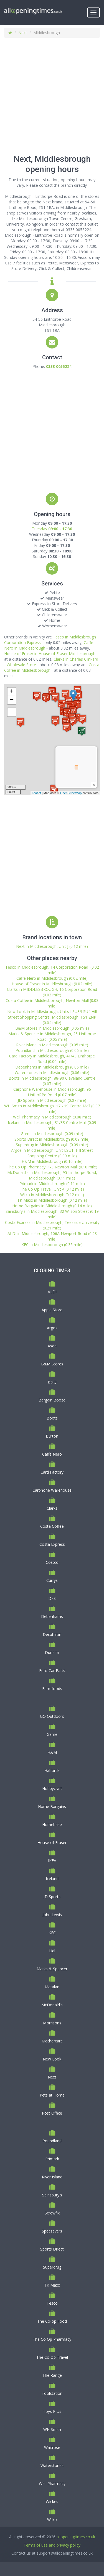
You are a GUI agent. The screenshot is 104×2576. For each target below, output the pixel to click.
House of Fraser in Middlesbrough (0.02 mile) (52, 983)
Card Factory (52, 1472)
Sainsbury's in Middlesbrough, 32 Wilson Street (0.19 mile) (52, 1214)
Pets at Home (52, 2095)
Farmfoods (52, 1688)
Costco (52, 1562)
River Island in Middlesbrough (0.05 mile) (52, 1044)
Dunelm (52, 1652)
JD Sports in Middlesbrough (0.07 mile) (52, 1100)
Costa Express (52, 1544)
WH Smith (52, 2429)
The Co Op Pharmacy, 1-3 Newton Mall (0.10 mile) (52, 1167)
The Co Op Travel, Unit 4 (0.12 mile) (52, 1189)
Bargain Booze (52, 1400)
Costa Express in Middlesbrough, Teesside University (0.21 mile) (52, 1225)
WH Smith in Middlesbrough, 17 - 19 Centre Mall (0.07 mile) (52, 1108)
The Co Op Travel (52, 2357)
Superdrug (52, 2267)
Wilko (52, 2519)
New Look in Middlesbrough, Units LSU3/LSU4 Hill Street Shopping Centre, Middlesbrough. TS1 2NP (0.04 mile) (52, 1017)
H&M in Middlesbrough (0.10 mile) (52, 1161)
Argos (52, 1327)
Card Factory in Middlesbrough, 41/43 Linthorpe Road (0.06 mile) (52, 1058)
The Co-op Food (52, 2321)
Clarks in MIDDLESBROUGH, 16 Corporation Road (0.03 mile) (52, 992)
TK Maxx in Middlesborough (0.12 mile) (52, 1200)
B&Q (52, 1382)
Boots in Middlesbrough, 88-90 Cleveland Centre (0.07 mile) (52, 1080)
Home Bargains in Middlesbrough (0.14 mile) (52, 1205)
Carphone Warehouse (52, 1490)
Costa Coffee (52, 1526)
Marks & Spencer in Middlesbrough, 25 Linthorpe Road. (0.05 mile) (52, 1036)
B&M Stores (52, 1364)
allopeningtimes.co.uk (76, 2536)
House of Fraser (52, 1842)
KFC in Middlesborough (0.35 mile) (52, 1244)
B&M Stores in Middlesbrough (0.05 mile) (52, 1028)
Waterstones (52, 2465)
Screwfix (52, 2213)
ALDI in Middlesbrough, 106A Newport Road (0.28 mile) (52, 1236)
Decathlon (52, 1634)
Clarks (52, 1508)
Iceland (52, 1878)
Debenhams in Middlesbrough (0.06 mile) (52, 1067)
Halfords (52, 1770)
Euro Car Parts (52, 1670)
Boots (52, 1418)
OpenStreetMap (71, 793)
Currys (52, 1580)
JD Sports (52, 1896)
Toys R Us (52, 2411)
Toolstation (52, 2393)
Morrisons (52, 2023)
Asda (52, 1345)
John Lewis (52, 1914)
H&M (52, 1752)
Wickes (52, 2501)
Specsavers (52, 2231)
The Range (52, 2375)
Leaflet (36, 793)
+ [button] (12, 692)
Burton (52, 1436)
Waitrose (52, 2447)
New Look (52, 2059)
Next (22, 32)
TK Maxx (52, 2285)
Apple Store (52, 1309)
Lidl (52, 1950)
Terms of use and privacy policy (52, 2545)
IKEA (52, 1860)
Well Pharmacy (52, 2483)
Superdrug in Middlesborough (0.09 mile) (52, 1144)
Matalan (52, 1986)
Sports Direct (52, 2249)
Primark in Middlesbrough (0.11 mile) (52, 1183)
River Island (52, 2177)
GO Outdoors (52, 1716)
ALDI (52, 1291)
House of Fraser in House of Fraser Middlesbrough (49, 653)
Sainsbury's (52, 2195)
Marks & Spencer (52, 1968)
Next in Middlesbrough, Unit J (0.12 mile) (52, 946)
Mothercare (52, 2041)
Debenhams (52, 1616)
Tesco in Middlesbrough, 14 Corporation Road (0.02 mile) (52, 969)
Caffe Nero (52, 1454)
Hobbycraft (52, 1788)
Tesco (52, 2303)
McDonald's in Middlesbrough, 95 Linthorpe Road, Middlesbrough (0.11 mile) (52, 1175)
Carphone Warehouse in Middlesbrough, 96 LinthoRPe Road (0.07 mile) (52, 1092)
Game (52, 1734)
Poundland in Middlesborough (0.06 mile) (52, 1050)
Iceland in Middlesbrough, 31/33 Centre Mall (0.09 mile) (52, 1125)
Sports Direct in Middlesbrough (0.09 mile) (52, 1139)
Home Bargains (52, 1806)
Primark (52, 2158)
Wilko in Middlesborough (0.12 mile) (52, 1194)
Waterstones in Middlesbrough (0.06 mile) (52, 1072)
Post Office (52, 2113)
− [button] (12, 700)
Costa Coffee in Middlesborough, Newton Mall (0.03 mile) (52, 1003)
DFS (52, 1598)
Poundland (52, 2140)
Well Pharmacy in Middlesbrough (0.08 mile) (52, 1117)
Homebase (52, 1824)
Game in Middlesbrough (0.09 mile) (52, 1133)
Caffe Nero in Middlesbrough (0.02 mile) (52, 978)
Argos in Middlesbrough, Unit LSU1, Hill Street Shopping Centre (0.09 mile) (52, 1153)
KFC (52, 1932)
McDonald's (52, 2004)
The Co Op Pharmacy (52, 2339)
